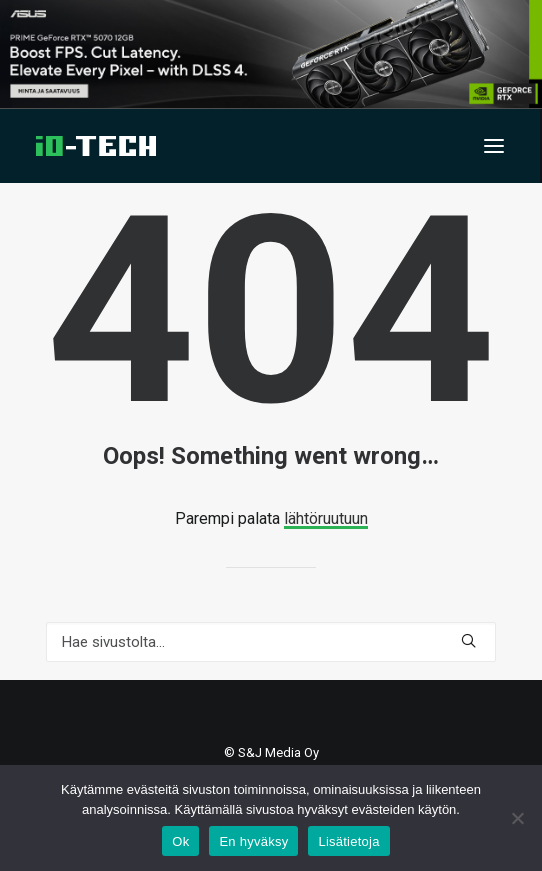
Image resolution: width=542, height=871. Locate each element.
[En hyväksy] (517, 818)
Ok (180, 841)
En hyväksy (253, 841)
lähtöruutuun (326, 518)
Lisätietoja (348, 841)
